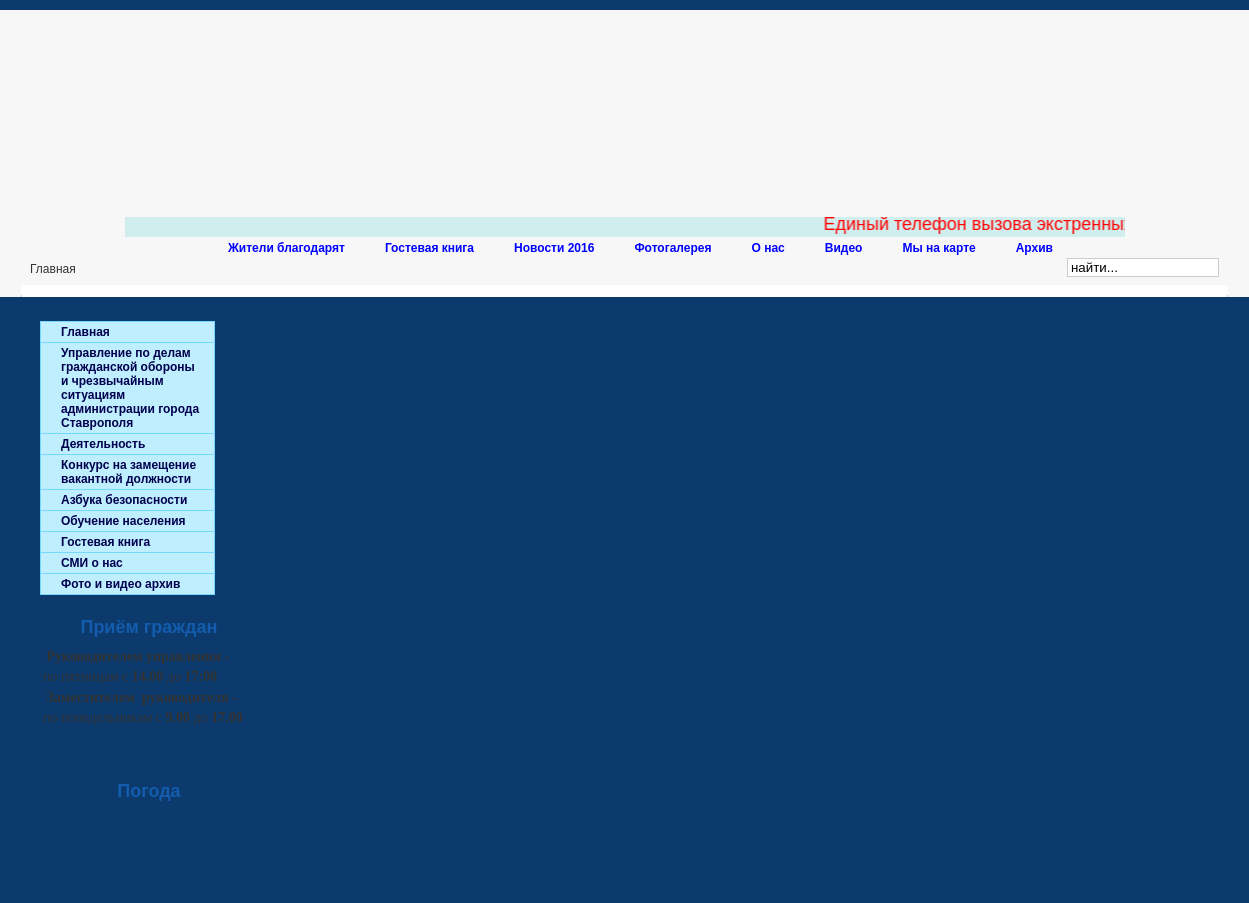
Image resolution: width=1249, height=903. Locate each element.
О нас (768, 248)
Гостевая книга (429, 248)
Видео (844, 248)
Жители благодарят (286, 248)
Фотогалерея (672, 248)
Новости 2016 (554, 248)
